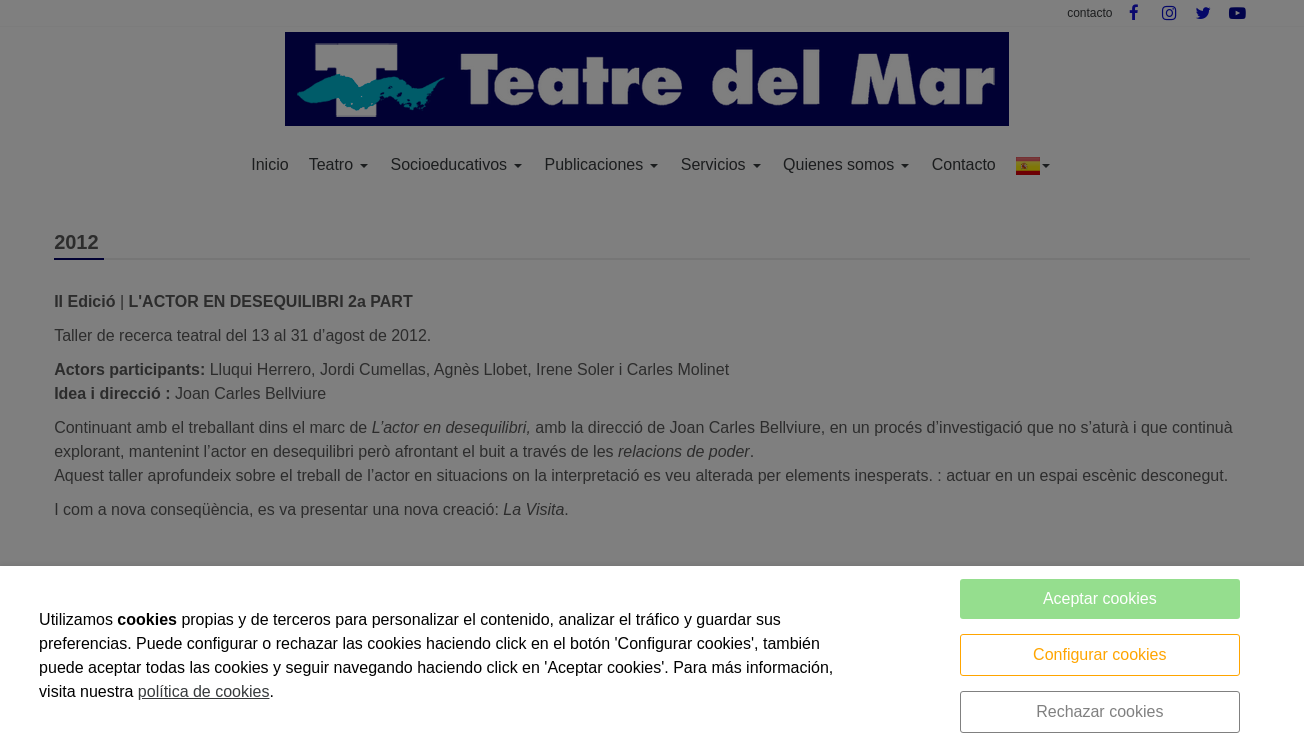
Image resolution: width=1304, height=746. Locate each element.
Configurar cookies (1099, 654)
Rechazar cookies (1099, 711)
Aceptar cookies (1100, 598)
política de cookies (204, 691)
